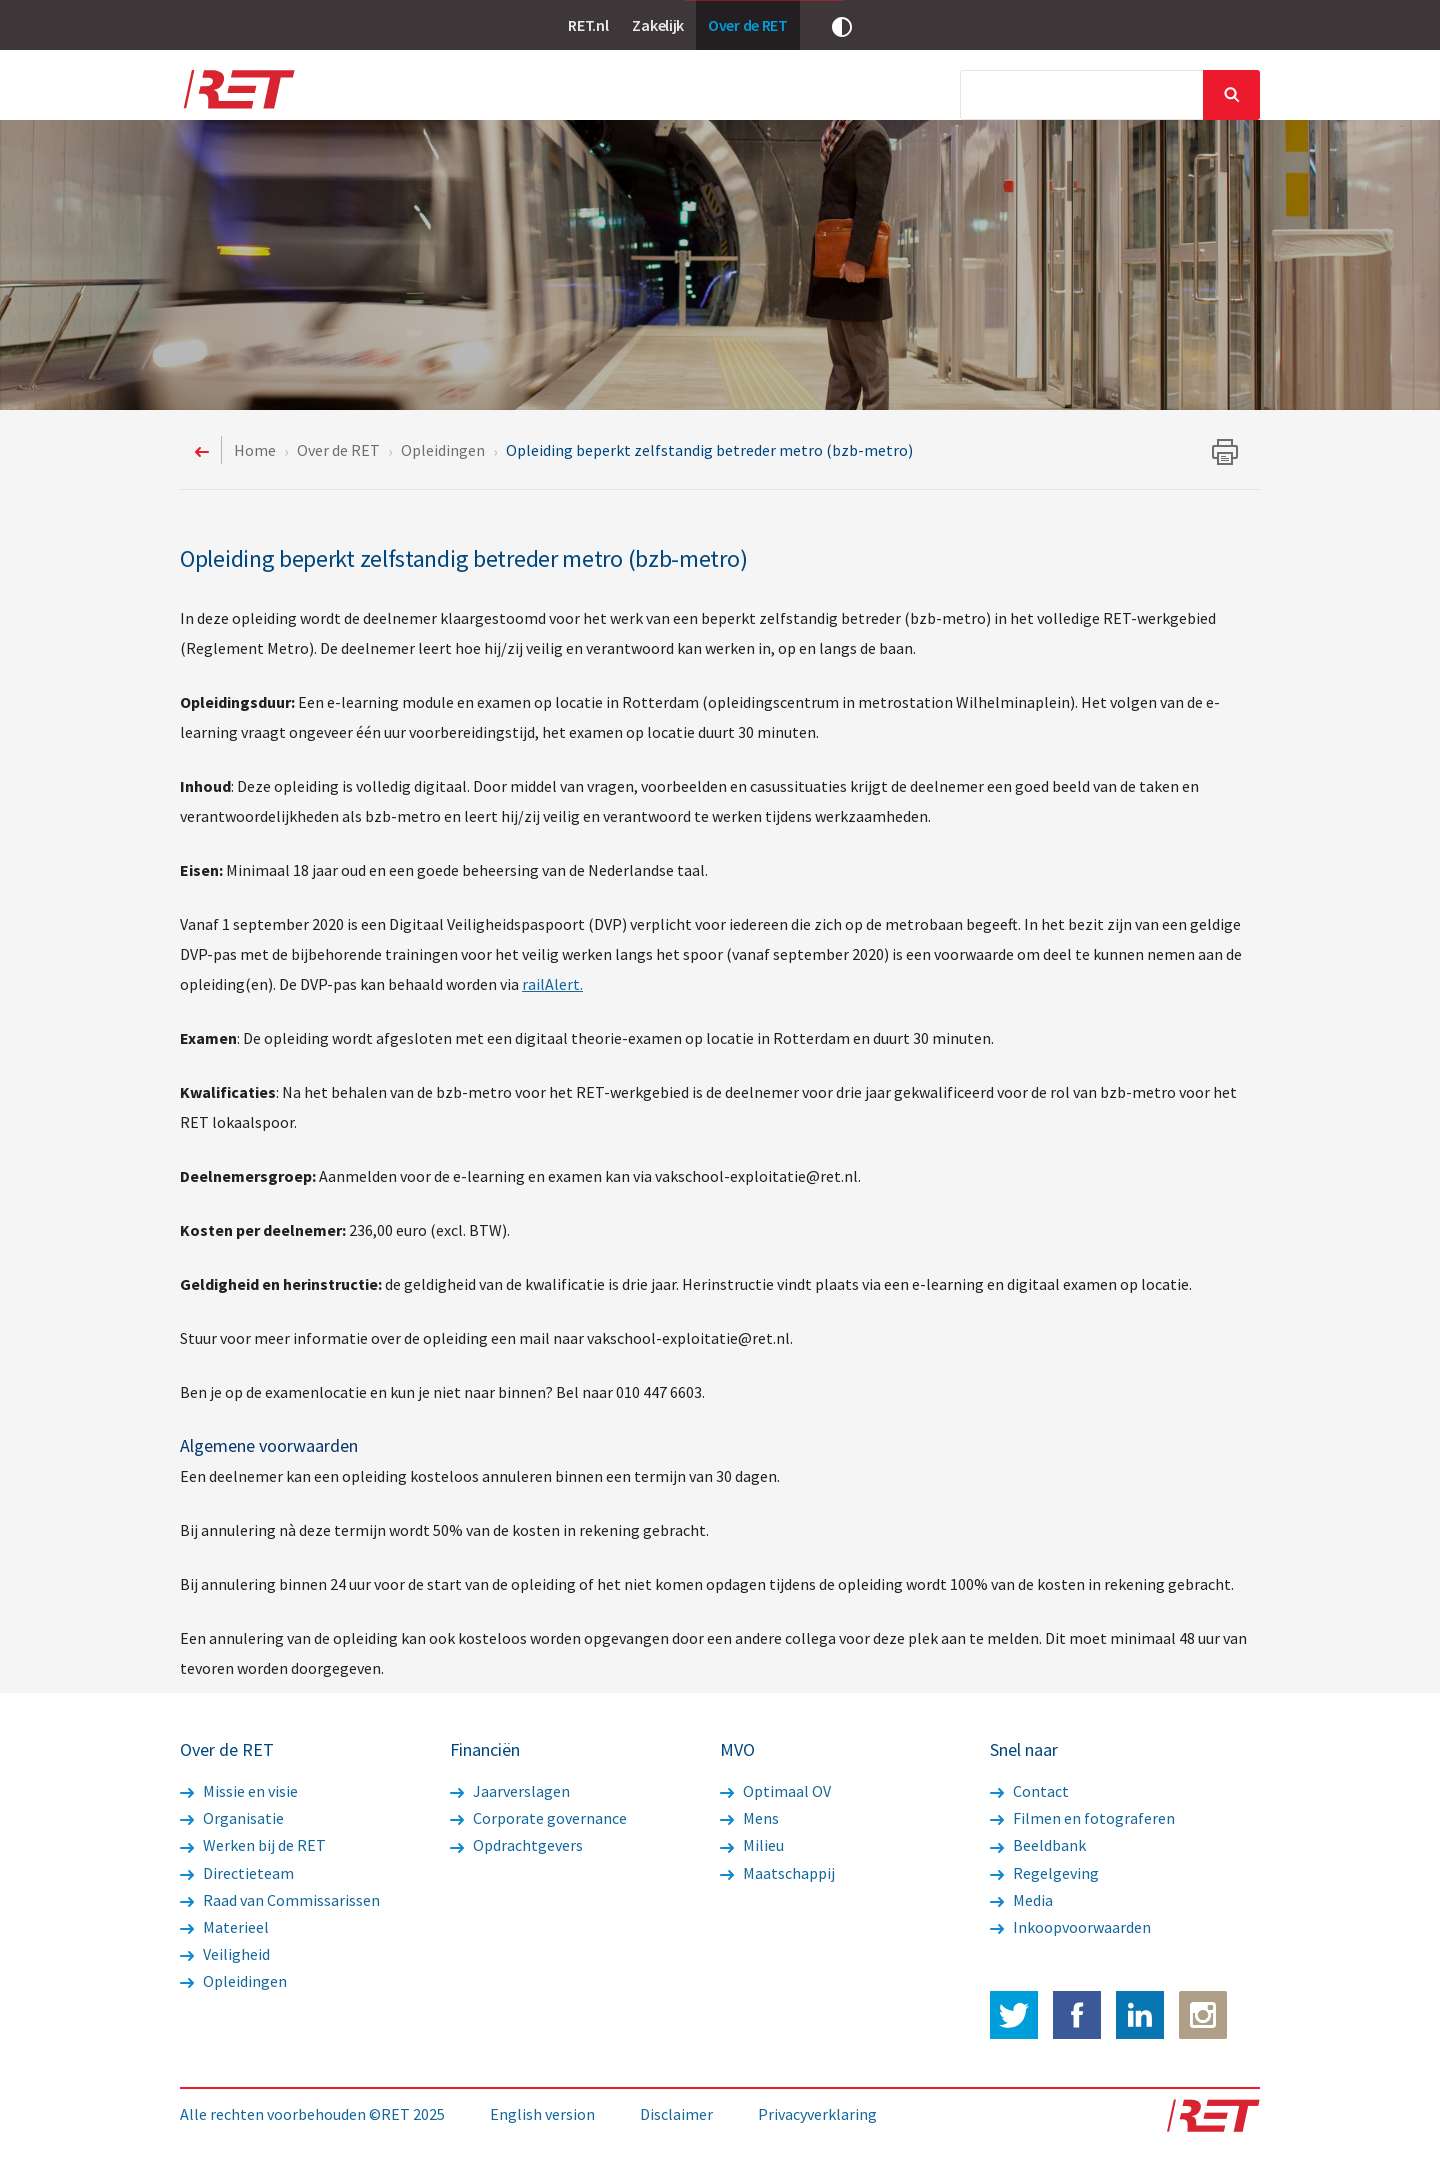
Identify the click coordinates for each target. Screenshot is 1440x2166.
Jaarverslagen (510, 1791)
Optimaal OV (775, 1791)
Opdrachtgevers (516, 1845)
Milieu (752, 1845)
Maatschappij (777, 1873)
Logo (237, 95)
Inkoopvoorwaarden (1070, 1927)
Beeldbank (1038, 1845)
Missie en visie (239, 1791)
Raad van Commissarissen (280, 1900)
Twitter (1014, 2015)
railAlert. (552, 984)
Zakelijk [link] (658, 25)
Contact (1029, 1791)
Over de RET (394, 97)
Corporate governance (538, 1818)
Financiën (748, 97)
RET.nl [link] (588, 25)
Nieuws (499, 97)
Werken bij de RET (253, 1845)
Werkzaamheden (615, 97)
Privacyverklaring (817, 2114)
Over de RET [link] (748, 25)
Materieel (224, 1927)
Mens (749, 1818)
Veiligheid (225, 1954)
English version (542, 2114)
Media (916, 97)
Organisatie (232, 1818)
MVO (840, 97)
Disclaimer (676, 2114)
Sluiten (1231, 95)
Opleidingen (233, 1981)
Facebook (1077, 2015)
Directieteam (237, 1873)
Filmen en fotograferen (1082, 1818)
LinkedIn (1140, 2015)
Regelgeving (1044, 1873)
